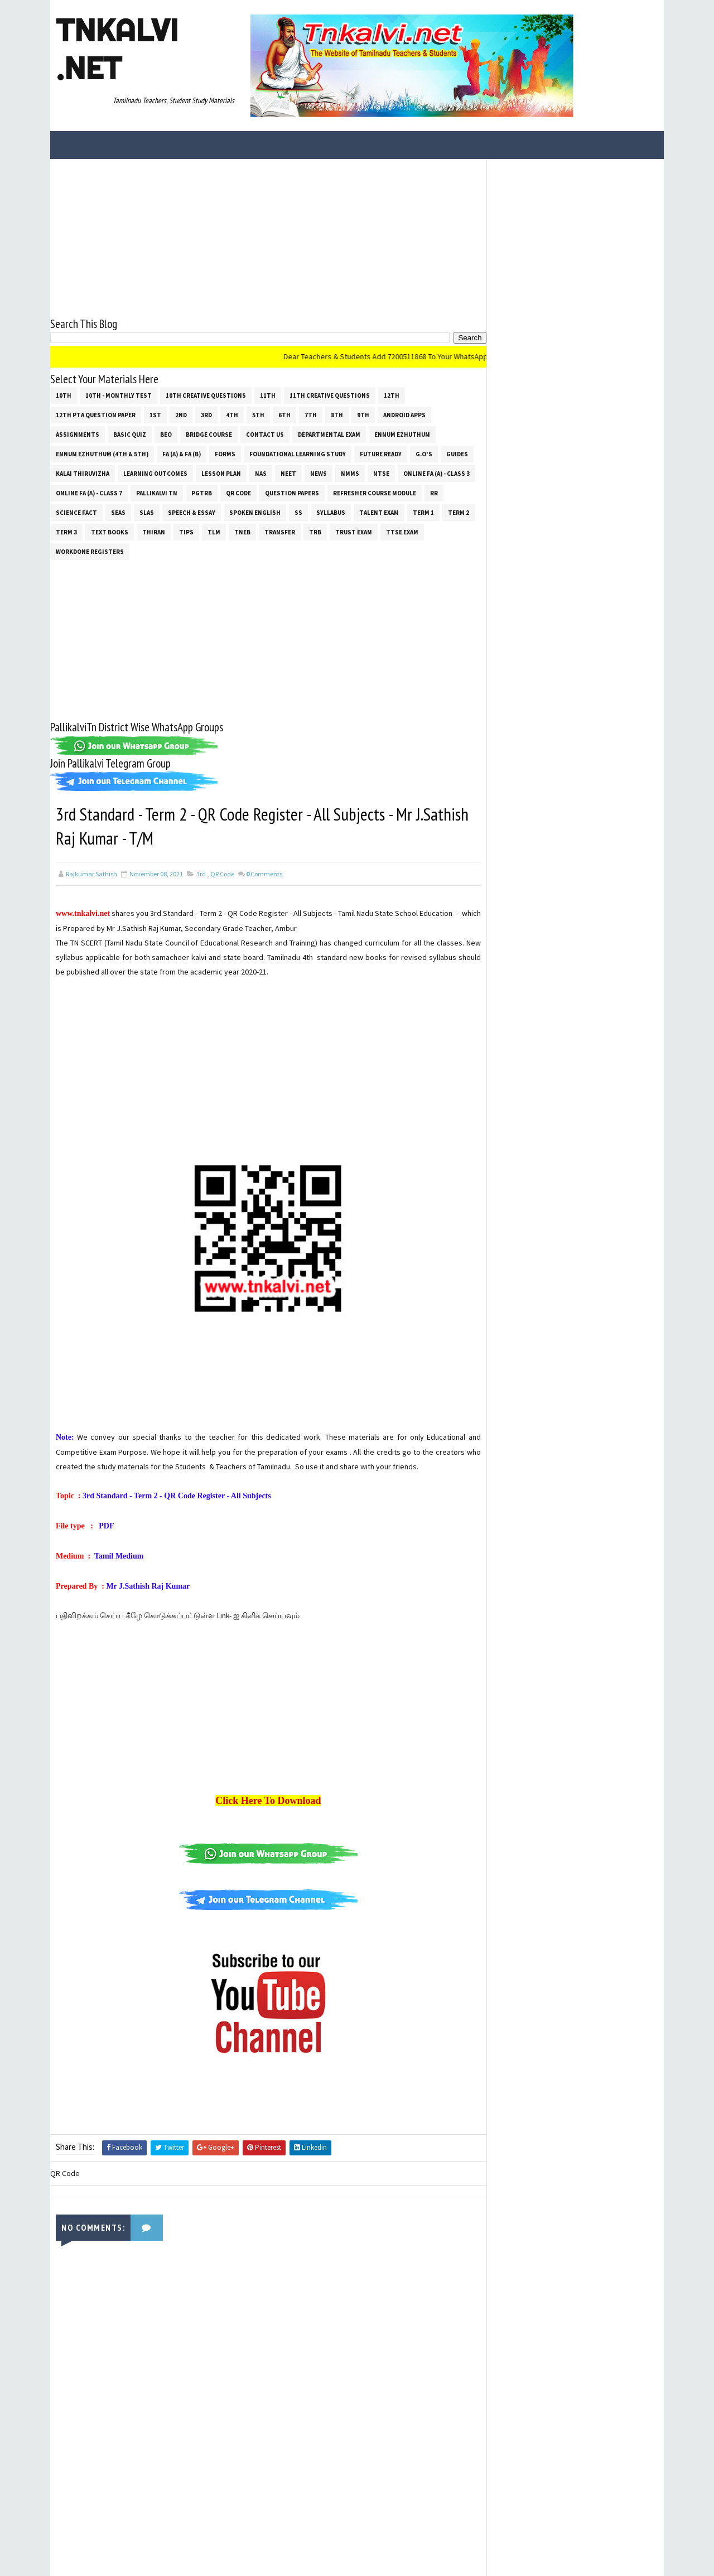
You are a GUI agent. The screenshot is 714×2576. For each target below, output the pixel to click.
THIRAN (153, 532)
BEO (166, 434)
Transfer (279, 532)
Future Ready (381, 453)
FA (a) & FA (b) (181, 453)
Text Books (109, 532)
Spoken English (255, 512)
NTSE (381, 473)
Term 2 (458, 512)
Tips (186, 532)
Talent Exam (379, 512)
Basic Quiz (129, 434)
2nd (181, 414)
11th (268, 395)
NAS (261, 473)
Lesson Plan (221, 473)
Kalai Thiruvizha (82, 473)
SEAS (118, 512)
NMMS (350, 473)
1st (155, 414)
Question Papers (292, 492)
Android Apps (404, 414)
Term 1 (423, 512)
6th (284, 414)
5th (258, 414)
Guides (457, 453)
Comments (264, 874)
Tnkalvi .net (117, 49)
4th (232, 414)
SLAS (146, 512)
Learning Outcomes (155, 473)
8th (337, 414)
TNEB (242, 532)
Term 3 (66, 532)
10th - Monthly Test (118, 395)
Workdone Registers (90, 551)
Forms (225, 453)
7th (311, 414)
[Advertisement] (264, 236)
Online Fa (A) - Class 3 (436, 473)
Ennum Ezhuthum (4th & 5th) (102, 453)
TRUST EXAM (353, 532)
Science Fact (76, 512)
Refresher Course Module (374, 492)
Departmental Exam (329, 434)
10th (63, 395)
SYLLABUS (330, 512)
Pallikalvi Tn (156, 492)
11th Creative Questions (330, 395)
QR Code (238, 492)
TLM (214, 532)
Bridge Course (209, 434)
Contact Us (265, 434)
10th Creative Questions (206, 395)
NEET (288, 473)
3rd (206, 414)
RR (434, 492)
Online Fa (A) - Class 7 (89, 492)
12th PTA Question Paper (96, 414)
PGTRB (201, 492)
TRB (315, 532)
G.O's (424, 453)
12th (391, 395)
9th (363, 414)
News (318, 473)
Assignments (77, 434)
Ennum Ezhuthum (402, 434)
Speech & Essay (191, 512)
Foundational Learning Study (297, 453)
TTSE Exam (402, 532)
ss (298, 512)
